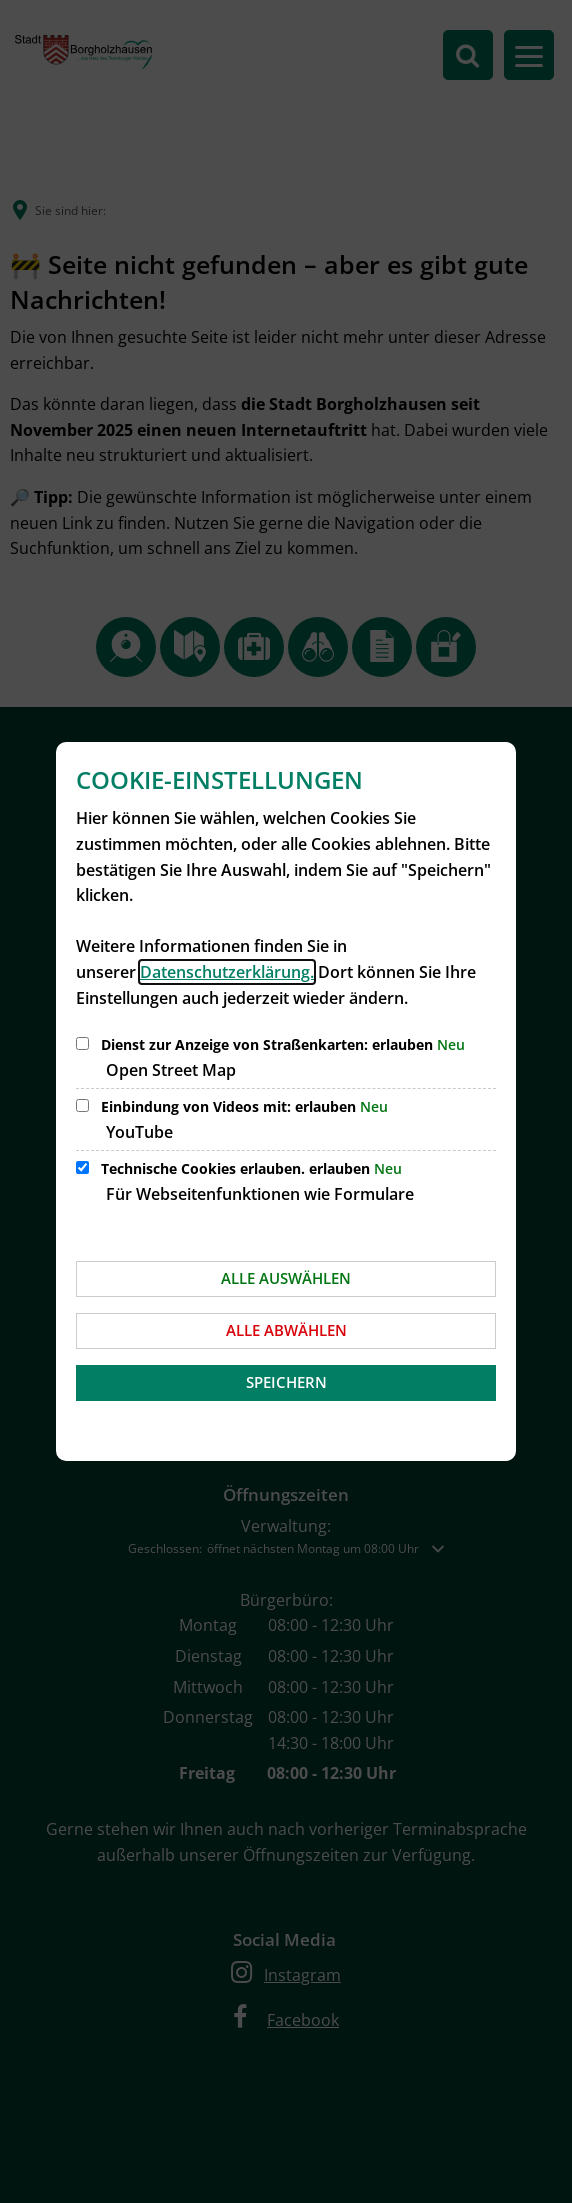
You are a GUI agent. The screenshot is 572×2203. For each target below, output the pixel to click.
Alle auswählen (286, 1278)
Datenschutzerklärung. (227, 972)
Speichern (286, 1382)
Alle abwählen (286, 1330)
